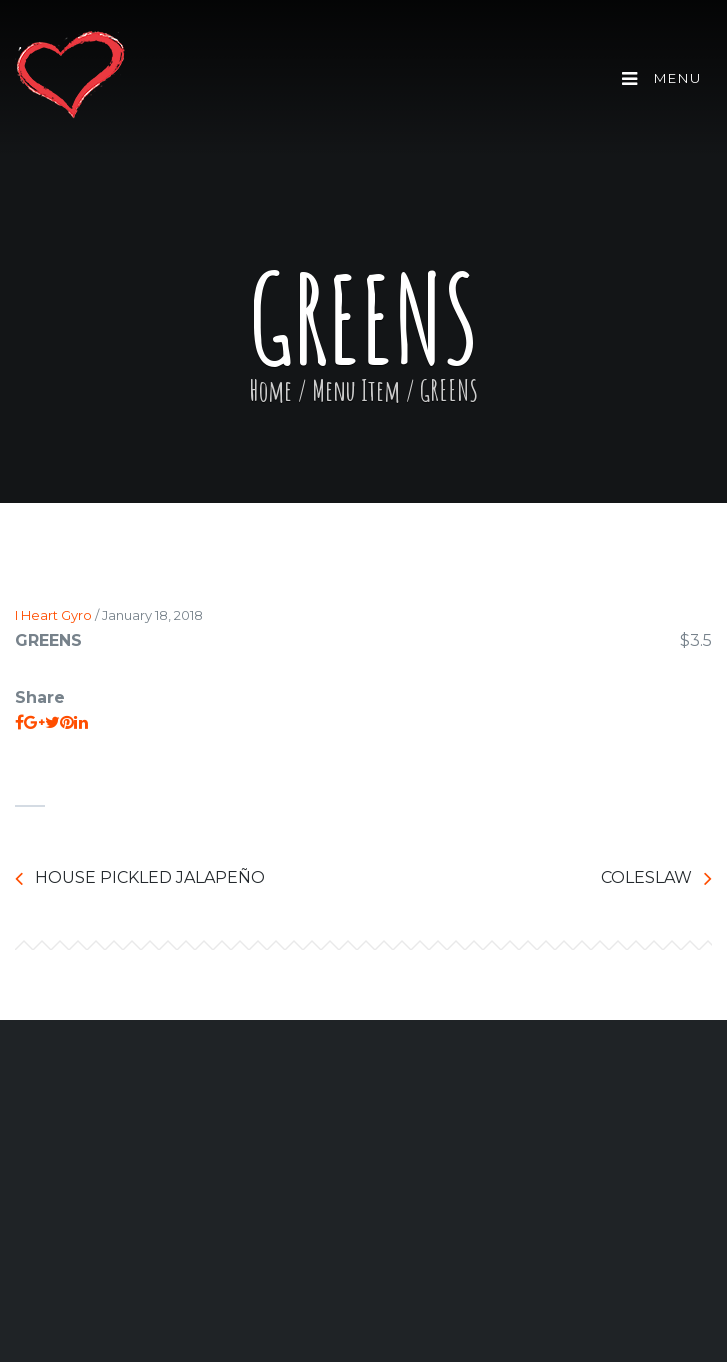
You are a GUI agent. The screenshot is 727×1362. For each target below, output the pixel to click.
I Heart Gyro (53, 615)
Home (270, 390)
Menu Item (356, 390)
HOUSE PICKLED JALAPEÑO (140, 879)
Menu (662, 79)
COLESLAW (656, 879)
